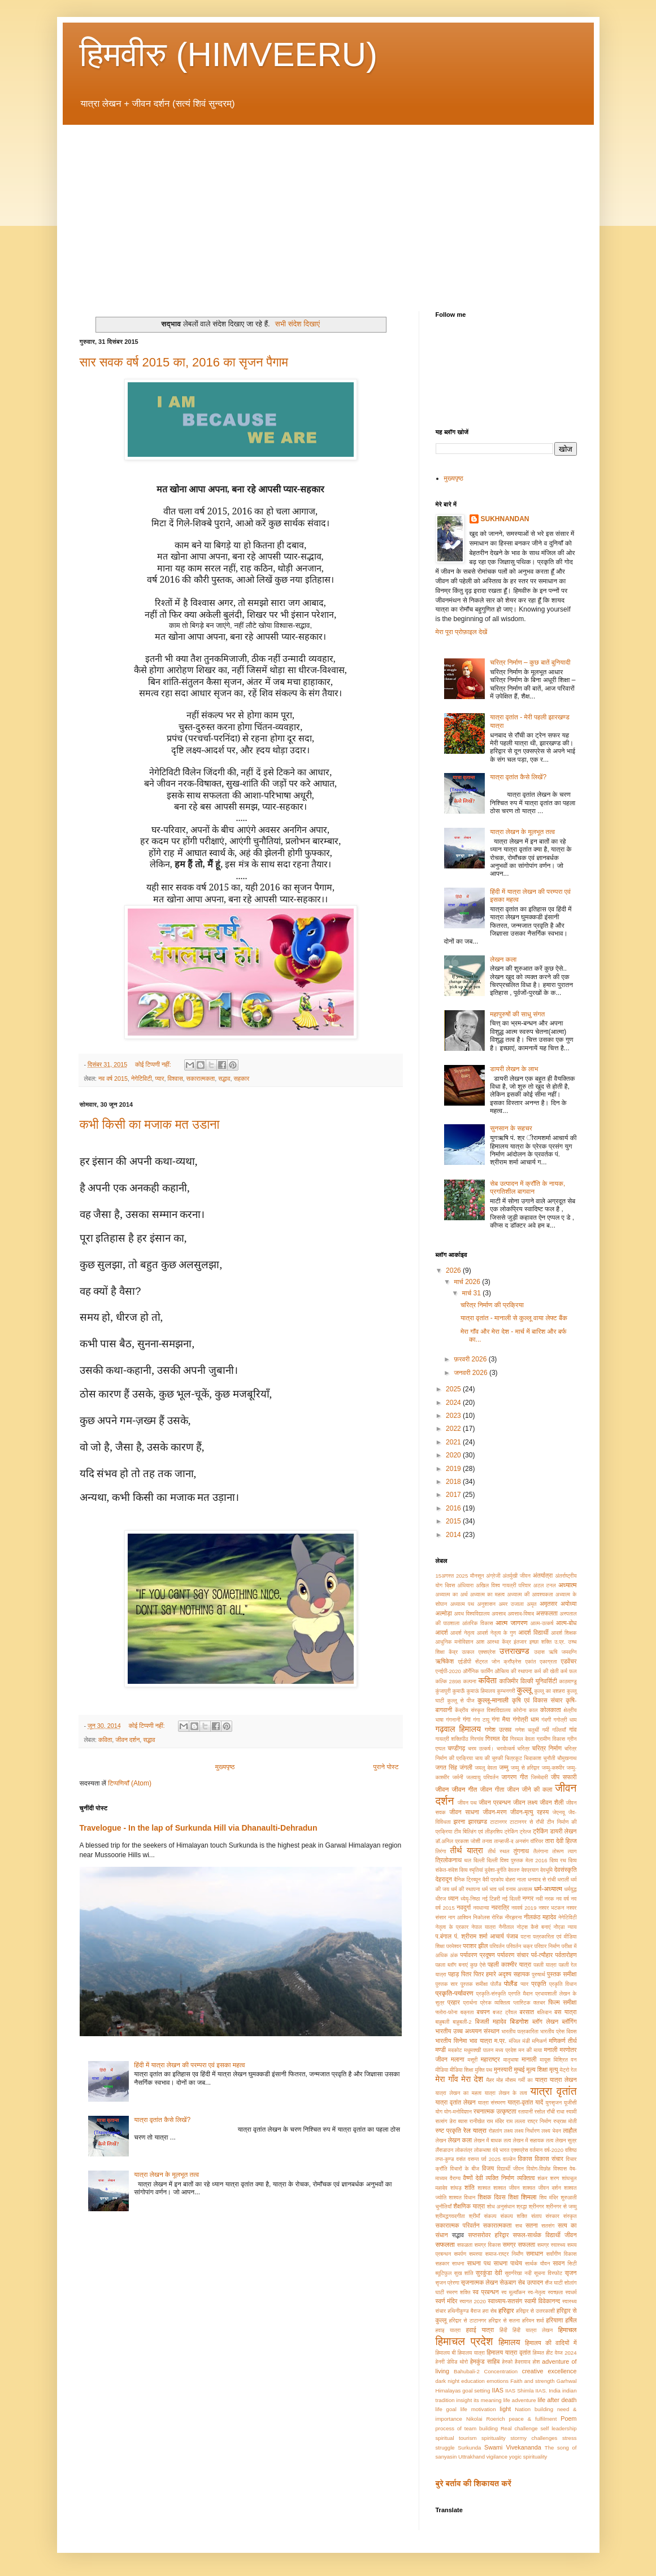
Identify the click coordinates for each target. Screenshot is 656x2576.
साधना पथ (478, 2263)
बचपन (482, 2012)
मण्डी (441, 2049)
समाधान (534, 2253)
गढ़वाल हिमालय (458, 1729)
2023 (454, 1416)
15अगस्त (445, 1576)
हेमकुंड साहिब (484, 2361)
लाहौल (569, 2130)
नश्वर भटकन (551, 1908)
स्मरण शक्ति (458, 2292)
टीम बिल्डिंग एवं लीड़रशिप (478, 1831)
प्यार (159, 1078)
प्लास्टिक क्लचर (529, 2002)
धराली (563, 1879)
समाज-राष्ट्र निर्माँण (504, 2254)
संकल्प (490, 2216)
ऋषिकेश (445, 1661)
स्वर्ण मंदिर (447, 2301)
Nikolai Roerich (485, 2419)
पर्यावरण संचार (512, 1954)
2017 (454, 1495)
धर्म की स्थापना (465, 1889)
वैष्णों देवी (473, 2178)
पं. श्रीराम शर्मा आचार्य (479, 1936)
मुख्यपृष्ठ (224, 1767)
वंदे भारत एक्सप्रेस (510, 2150)
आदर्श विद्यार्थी (533, 1632)
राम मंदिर (495, 2121)
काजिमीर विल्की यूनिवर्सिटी (528, 1681)
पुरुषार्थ (538, 1974)
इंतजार (520, 1642)
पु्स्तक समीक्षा (474, 1984)
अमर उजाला (510, 1604)
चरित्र (523, 1748)
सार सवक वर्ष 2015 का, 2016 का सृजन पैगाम (184, 362)
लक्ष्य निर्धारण (527, 2131)
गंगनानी (453, 1720)
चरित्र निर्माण (547, 1748)
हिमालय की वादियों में (550, 2342)
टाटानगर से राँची (527, 1822)
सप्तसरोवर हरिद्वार (488, 2235)
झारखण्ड (478, 1821)
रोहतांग (495, 2131)
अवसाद (499, 1613)
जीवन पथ (467, 1803)
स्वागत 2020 (472, 2301)
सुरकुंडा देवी (489, 2272)
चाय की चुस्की (489, 1758)
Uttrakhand (471, 2456)
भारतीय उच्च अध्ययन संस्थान (467, 2031)
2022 (454, 1429)
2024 (454, 1403)
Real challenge (519, 2428)
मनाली (551, 2049)
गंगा (467, 1719)
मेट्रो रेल (568, 2070)
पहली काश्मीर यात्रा (509, 1964)
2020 (454, 1455)
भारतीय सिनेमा (451, 2040)
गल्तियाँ (559, 1730)
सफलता (445, 2244)
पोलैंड (511, 1984)
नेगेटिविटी (141, 1078)
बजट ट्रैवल (505, 2012)
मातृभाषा (511, 2060)
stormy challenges (533, 2438)
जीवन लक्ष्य (525, 1802)
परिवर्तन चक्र (519, 1946)
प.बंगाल (444, 1936)
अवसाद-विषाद (520, 1613)
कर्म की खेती (546, 1671)
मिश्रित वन (565, 2060)
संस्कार (552, 2216)
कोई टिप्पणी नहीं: (154, 1064)
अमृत (531, 1604)
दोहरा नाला (515, 1879)
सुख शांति (463, 2273)
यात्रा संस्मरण (492, 2102)
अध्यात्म (567, 1585)
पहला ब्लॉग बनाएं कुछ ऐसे (461, 1965)
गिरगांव (476, 1739)
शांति (469, 2187)
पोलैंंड (495, 1984)
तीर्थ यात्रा (466, 1850)
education (473, 2381)
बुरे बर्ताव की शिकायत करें (473, 2483)
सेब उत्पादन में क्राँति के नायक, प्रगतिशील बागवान (527, 1187)
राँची (551, 2111)
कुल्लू (524, 1690)
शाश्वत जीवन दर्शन (542, 2188)
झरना (459, 1821)
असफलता (546, 1613)
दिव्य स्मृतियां (471, 1870)
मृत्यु (553, 2069)
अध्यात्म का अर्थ (452, 1594)
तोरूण (557, 1851)
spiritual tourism (456, 2438)
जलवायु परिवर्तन (482, 1777)
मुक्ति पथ (483, 2070)
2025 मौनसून (470, 1576)
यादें (539, 2102)
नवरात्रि (500, 1907)
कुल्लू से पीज (460, 1700)
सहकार (242, 1078)
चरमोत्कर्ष (506, 1748)
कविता (105, 1739)
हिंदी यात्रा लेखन (532, 2330)
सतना (531, 2225)
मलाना (457, 2059)
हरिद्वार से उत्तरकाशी (535, 2311)
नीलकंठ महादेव (540, 1917)
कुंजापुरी (443, 1691)
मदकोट (455, 2050)
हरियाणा (554, 2320)
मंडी (526, 2041)
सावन (558, 2263)
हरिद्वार (506, 2311)
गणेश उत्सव (498, 1729)
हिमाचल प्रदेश (464, 2341)
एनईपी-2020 (448, 1671)
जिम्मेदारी (539, 1777)
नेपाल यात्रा (483, 1927)
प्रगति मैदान (521, 1993)
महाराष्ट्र (490, 2059)
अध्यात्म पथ (462, 1604)
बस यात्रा (565, 2012)
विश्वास (175, 1078)
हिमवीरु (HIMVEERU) (229, 54)
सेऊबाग (507, 2282)
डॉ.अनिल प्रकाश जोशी (458, 1841)
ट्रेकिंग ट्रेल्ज (517, 1831)
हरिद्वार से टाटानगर (467, 2320)
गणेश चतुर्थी (527, 1730)
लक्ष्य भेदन (551, 2131)
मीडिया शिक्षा (461, 2070)
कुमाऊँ (459, 1691)
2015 (454, 1521)
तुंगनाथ (521, 1851)
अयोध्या (569, 1603)
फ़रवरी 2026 (471, 1359)
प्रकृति (538, 1983)
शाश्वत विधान (462, 2197)
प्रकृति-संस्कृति (491, 1993)
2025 (454, 1389)
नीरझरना (513, 1917)
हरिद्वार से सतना (504, 2320)
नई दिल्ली (511, 1899)
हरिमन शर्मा (533, 2320)
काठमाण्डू (568, 1681)
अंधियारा (466, 1585)
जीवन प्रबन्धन (495, 1802)
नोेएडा (559, 1927)
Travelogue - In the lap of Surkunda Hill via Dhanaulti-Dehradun (199, 1827)
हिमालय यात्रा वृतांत (508, 2352)
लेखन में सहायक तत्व (532, 2140)
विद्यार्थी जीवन (510, 2168)
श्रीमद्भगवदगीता (450, 2216)
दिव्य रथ (558, 1860)
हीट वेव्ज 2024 (561, 2353)
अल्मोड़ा (444, 1613)
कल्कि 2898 (448, 1681)
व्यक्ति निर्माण (500, 2178)
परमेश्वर (454, 1946)
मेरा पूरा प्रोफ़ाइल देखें (462, 632)
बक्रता (467, 2012)
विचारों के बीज (464, 2168)
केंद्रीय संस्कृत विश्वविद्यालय (483, 1710)
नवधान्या (481, 1908)
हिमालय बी (446, 2353)
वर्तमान (536, 2150)
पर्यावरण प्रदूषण (477, 1954)
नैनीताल (506, 1927)
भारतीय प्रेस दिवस (558, 2031)
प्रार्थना (470, 2002)
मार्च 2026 (468, 1282)
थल (467, 1860)
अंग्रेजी (493, 1576)
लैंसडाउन (445, 2150)
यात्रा (541, 2079)
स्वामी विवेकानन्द (542, 2301)
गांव (572, 1729)
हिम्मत (538, 2353)
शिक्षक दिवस (492, 2197)
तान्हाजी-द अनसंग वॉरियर (518, 1841)
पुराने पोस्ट (386, 1767)
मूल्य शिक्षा (537, 2069)
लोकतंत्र (463, 2150)
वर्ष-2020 (553, 2150)
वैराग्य (455, 2178)
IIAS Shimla (519, 2390)
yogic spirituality (528, 2456)
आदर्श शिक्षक (563, 1633)
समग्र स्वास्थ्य (551, 2245)
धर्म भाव (489, 1889)
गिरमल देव (496, 1738)
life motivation (478, 2409)
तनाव (487, 1841)
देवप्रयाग (529, 1870)
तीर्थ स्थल (498, 1851)
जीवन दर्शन (127, 1739)
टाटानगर (498, 1822)
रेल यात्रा (474, 2130)
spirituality (493, 2438)
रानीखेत (477, 2121)
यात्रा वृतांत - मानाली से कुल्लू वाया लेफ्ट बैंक (513, 1318)
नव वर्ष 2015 (113, 1078)
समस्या (476, 2254)
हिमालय (509, 2342)
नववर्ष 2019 (523, 1908)
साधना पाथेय (507, 2263)
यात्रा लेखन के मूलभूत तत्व (166, 2174)
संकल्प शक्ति (514, 2216)
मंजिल (514, 2041)
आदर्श (442, 1632)
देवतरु (514, 1870)
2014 (454, 1535)
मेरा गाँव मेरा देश (460, 2079)
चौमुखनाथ (567, 1758)
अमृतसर (548, 1603)
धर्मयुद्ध (570, 1889)
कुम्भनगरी (506, 1691)
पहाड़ (453, 1974)
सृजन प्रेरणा (447, 2283)
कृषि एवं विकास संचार (537, 1700)
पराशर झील (475, 1945)
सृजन (571, 2272)
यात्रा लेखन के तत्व (506, 2093)
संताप (536, 2216)
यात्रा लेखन (563, 2079)
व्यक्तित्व (526, 2178)
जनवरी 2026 (471, 1373)
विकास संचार (549, 2158)
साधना (458, 2263)
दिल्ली (478, 1860)
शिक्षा (513, 2197)
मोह (499, 2080)
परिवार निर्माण (546, 1946)
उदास (539, 1652)
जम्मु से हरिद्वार (525, 1768)
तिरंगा (441, 1851)
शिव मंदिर (548, 2197)
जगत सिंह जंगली (454, 1767)
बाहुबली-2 (462, 2022)
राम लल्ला (515, 2121)
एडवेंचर (569, 1661)
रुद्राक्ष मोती (564, 2121)
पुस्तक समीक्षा (561, 1974)
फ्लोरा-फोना (447, 2012)
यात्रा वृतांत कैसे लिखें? (162, 2120)
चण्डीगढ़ (456, 1748)
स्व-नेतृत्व (536, 2292)
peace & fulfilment (533, 2419)
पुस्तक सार (447, 1984)
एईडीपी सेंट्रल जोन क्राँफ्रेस (489, 1661)
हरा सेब (490, 2311)
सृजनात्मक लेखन (479, 2282)
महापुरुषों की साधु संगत (517, 1014)
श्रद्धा (521, 2206)
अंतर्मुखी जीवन (516, 1576)
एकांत (530, 1661)
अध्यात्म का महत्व (487, 1594)
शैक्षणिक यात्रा (469, 2206)
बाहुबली (443, 2022)
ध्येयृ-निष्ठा (470, 1899)
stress (569, 2438)
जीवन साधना (464, 1812)
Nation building (534, 2409)
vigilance (496, 2456)
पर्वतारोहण (566, 1954)
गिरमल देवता (522, 1739)
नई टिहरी (491, 1899)
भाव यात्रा (481, 2040)
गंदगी (546, 1720)
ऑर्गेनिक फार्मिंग (478, 1671)
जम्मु (503, 1767)
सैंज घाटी (553, 2283)
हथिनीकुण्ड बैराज (464, 2311)
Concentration (501, 2371)
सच (518, 2226)
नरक (549, 1899)
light (505, 2408)
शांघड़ (456, 2188)
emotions (497, 2381)
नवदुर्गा (464, 1907)
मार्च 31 (472, 1293)
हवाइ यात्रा (448, 2330)
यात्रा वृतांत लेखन (456, 2102)
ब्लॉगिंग (569, 2021)
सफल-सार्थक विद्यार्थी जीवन (545, 2235)
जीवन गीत (464, 1789)
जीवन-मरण (495, 1812)
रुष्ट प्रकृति (449, 2130)
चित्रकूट (513, 1758)
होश (536, 2362)
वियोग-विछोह (539, 2168)
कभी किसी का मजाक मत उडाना (150, 1124)
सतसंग (547, 2226)
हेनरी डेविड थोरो (452, 2362)
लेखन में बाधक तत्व (492, 2140)
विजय (488, 2168)
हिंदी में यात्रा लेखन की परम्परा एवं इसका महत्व (189, 2065)
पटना (525, 1936)
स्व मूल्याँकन (513, 2292)
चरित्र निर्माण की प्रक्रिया (492, 1305)
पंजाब (512, 1936)
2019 (454, 1469)
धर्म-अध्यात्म (548, 1889)
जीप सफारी (564, 1777)
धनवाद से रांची (542, 1879)
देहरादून (444, 1879)
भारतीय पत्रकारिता (519, 2031)
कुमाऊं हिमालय (481, 1691)
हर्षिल (571, 2320)
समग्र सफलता (519, 2244)
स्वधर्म (570, 2292)
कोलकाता (550, 1709)
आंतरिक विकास (477, 1623)
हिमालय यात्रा (471, 2353)
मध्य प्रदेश (506, 2050)
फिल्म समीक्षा (562, 2002)
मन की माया (530, 2050)
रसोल (540, 2111)
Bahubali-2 (467, 2371)
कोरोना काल (525, 1710)
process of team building (467, 2428)
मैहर (490, 2080)
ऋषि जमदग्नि (563, 1652)
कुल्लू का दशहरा (549, 1691)
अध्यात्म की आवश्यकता (530, 1594)
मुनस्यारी (503, 2069)
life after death (557, 2399)
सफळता (464, 2245)
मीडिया (442, 2070)
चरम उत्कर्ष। (481, 1748)
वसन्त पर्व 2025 (484, 2159)
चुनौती (549, 1758)
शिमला (528, 2197)
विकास (525, 2158)
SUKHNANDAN (505, 519)
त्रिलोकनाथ (449, 1860)
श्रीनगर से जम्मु (561, 2206)
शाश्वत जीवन (506, 2188)
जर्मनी (457, 1777)
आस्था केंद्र (499, 1642)
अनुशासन (486, 1604)
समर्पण (460, 2254)
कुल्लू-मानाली (493, 1700)
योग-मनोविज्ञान (458, 2111)
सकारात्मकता (200, 1078)
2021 (454, 1442)
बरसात (526, 2012)
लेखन (441, 2140)
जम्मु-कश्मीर (553, 1768)
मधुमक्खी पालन (478, 2050)
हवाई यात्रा (480, 2329)
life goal (446, 2409)
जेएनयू (559, 1812)
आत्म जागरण (511, 1623)
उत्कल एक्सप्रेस (479, 1652)
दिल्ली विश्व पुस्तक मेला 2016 (516, 1860)
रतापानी (525, 2111)
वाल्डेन (509, 2159)
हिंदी (503, 2330)
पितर (466, 1974)
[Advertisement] (328, 209)
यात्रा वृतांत (553, 2091)
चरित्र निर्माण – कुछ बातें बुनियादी (530, 662)
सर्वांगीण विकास (561, 2254)
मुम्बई (519, 2069)
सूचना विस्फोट (548, 2273)
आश (480, 1642)
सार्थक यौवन (537, 2263)
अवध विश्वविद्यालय (472, 1613)
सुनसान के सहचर (511, 1128)
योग (439, 2111)
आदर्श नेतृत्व (462, 1633)
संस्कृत (570, 2216)
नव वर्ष (562, 1899)
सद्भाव (224, 1078)
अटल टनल (544, 1585)
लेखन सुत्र (565, 2140)
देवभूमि (546, 1870)
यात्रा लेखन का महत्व (459, 2093)
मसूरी (473, 2060)
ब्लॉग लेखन (545, 2021)
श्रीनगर (536, 2206)
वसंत (461, 2159)
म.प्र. (500, 2040)
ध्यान (453, 1898)
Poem (568, 2418)
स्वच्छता (555, 2292)
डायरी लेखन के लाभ (514, 1069)
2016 (454, 1508)
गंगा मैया (501, 1719)
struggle (445, 2447)
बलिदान (544, 2012)
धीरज (441, 1899)
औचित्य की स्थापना (513, 1671)
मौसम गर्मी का (518, 2080)
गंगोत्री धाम (525, 1719)
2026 (454, 1270)
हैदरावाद (523, 2362)
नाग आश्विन (459, 1917)
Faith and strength (532, 2381)
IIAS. (541, 2390)
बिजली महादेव (490, 2021)
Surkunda (469, 2447)
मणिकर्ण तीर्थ (562, 2040)
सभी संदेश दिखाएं (297, 324)
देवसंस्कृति (565, 1869)
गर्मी (545, 1730)
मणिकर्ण (539, 2041)
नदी (539, 1899)
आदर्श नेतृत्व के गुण (496, 1633)
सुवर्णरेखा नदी (518, 2273)
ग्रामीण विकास (551, 1739)
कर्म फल (569, 1671)
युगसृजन (553, 2102)
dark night (448, 2381)
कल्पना (469, 1681)
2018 (454, 1482)
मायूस (545, 2060)
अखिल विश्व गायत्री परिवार (503, 1585)
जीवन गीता (492, 1789)
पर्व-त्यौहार (542, 1954)
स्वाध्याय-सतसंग (505, 2301)
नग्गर (528, 1898)
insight (464, 2400)
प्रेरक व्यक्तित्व (495, 2002)
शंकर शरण (548, 2178)
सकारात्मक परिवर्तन (458, 2225)
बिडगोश (519, 2021)
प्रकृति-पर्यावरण (454, 1993)
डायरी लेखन (563, 1831)
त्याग (572, 1851)
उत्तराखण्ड (514, 1651)
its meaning (487, 2400)
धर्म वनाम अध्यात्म (515, 1889)
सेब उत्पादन (531, 2282)
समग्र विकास (488, 2245)
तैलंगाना (541, 1851)
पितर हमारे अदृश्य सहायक (501, 1974)
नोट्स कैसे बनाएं (534, 1927)
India (555, 2390)
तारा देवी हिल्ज (561, 1840)
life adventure (519, 2400)
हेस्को (507, 2362)
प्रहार (454, 2002)
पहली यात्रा (545, 1965)
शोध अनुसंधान (501, 2206)
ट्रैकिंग (540, 1831)
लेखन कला (503, 959)
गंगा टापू (481, 1720)
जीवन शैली (551, 1802)
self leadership (558, 2428)
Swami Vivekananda (512, 2447)
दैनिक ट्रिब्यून (467, 1879)
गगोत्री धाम (564, 1720)
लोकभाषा (482, 2150)
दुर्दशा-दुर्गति (496, 1870)
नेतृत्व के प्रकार (452, 1927)
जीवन (442, 1789)
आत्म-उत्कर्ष (542, 1623)
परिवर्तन (497, 1946)
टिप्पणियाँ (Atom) (129, 1783)
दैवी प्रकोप (493, 1879)
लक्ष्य (508, 2131)
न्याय (572, 1927)
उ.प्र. (560, 1642)
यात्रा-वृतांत (520, 2102)
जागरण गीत (514, 1777)
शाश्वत (483, 2188)
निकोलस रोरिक (488, 1917)
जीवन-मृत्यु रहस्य (529, 1812)
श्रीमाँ (474, 2216)
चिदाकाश (532, 1758)
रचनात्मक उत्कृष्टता (494, 2111)
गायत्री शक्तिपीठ (452, 1739)
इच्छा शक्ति (540, 1642)
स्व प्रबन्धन (485, 2292)
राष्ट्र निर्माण (539, 2121)
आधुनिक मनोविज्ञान (454, 1642)
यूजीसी (570, 2102)
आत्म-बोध (566, 1622)
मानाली (529, 2059)
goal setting (476, 2390)
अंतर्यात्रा (543, 1575)
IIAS (497, 2390)
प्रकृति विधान (563, 1984)
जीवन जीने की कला (529, 1789)
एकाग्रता (548, 1661)
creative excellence (549, 2371)
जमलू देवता (486, 1768)
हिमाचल (567, 2330)
